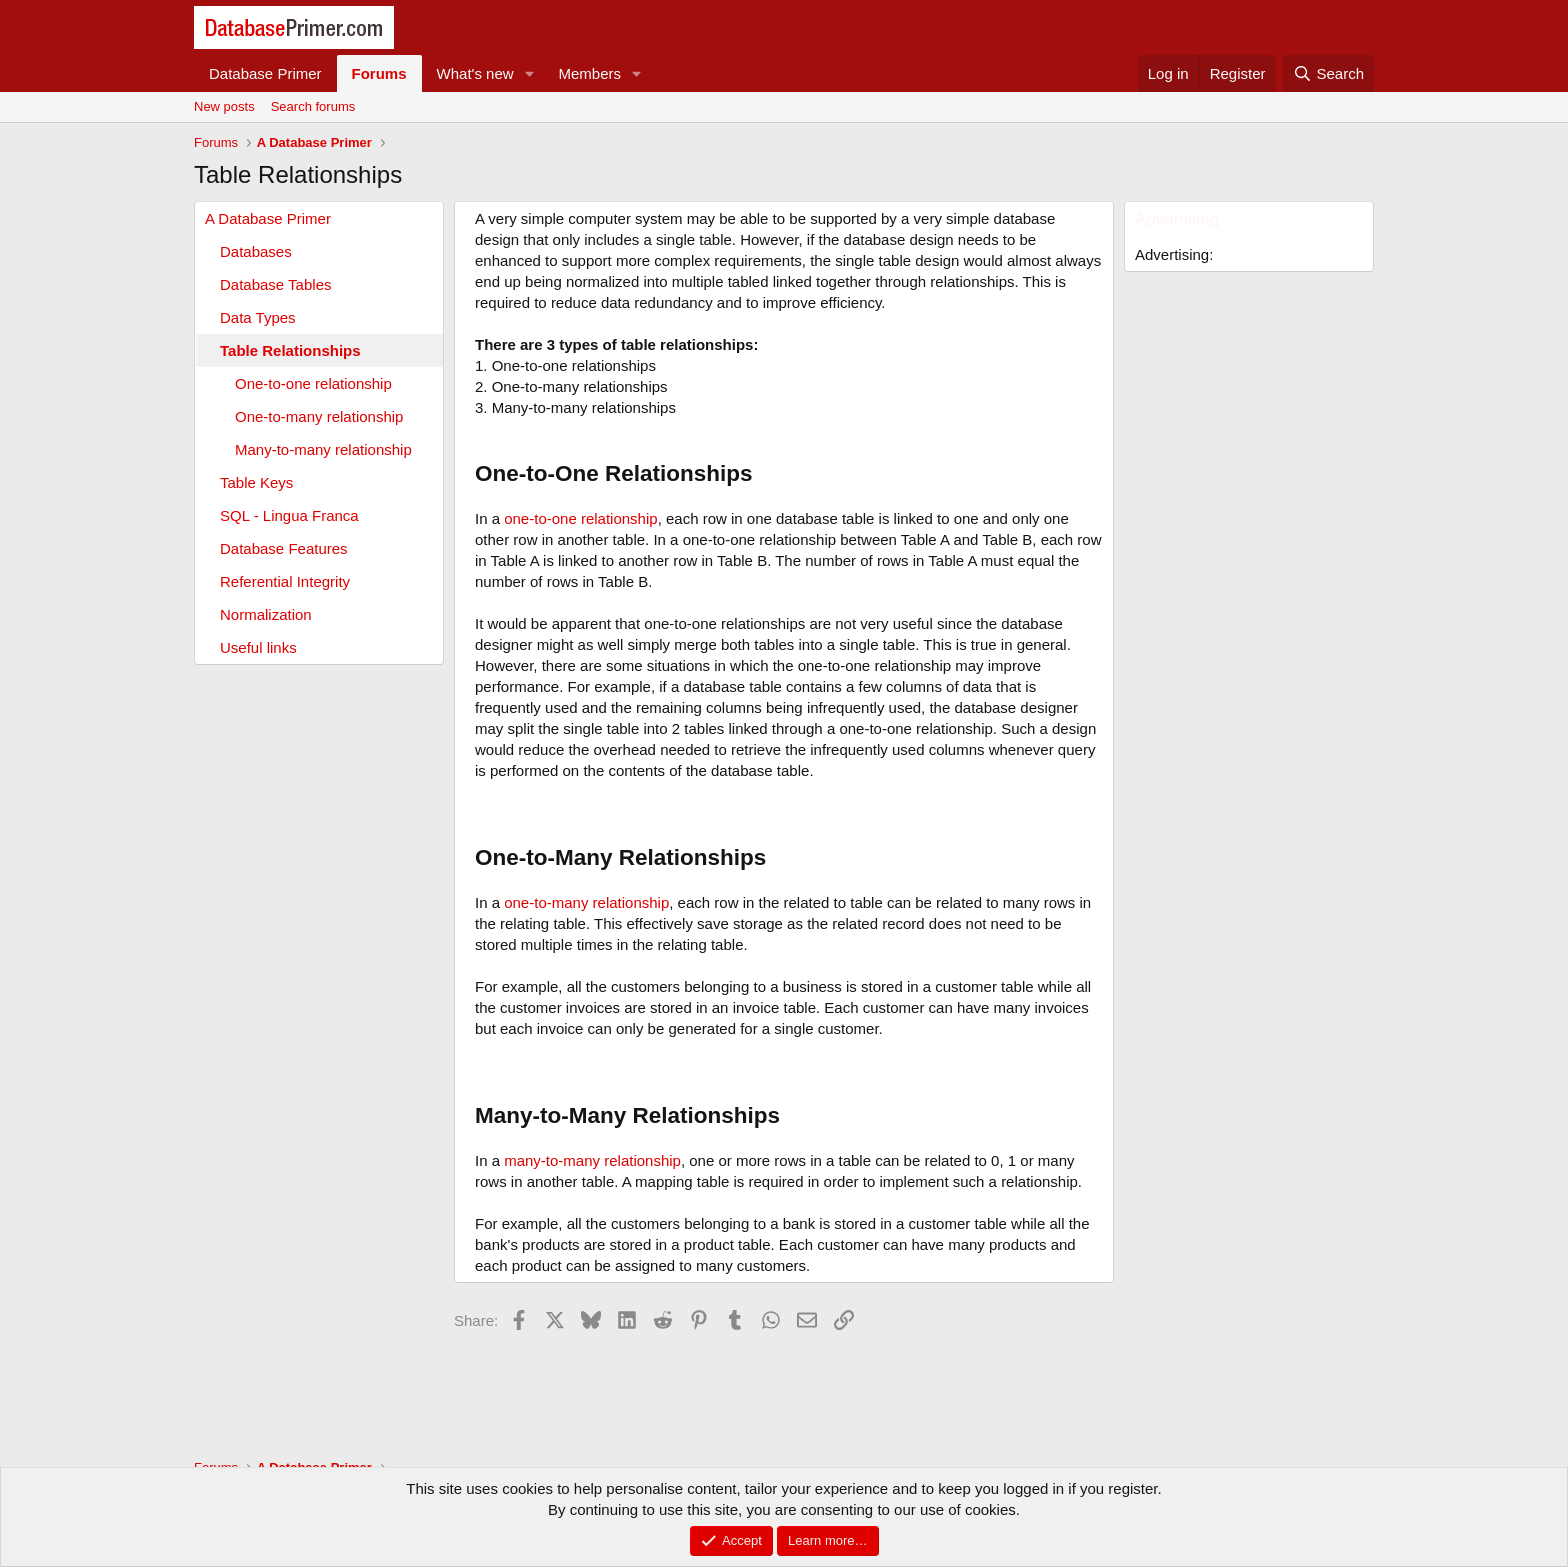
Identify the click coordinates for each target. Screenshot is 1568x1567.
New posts (224, 106)
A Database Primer (268, 218)
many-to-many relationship (592, 1160)
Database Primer (265, 73)
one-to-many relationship (586, 902)
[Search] (1328, 73)
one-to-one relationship (580, 518)
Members (590, 73)
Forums (379, 73)
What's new (475, 73)
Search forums (313, 106)
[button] (530, 73)
